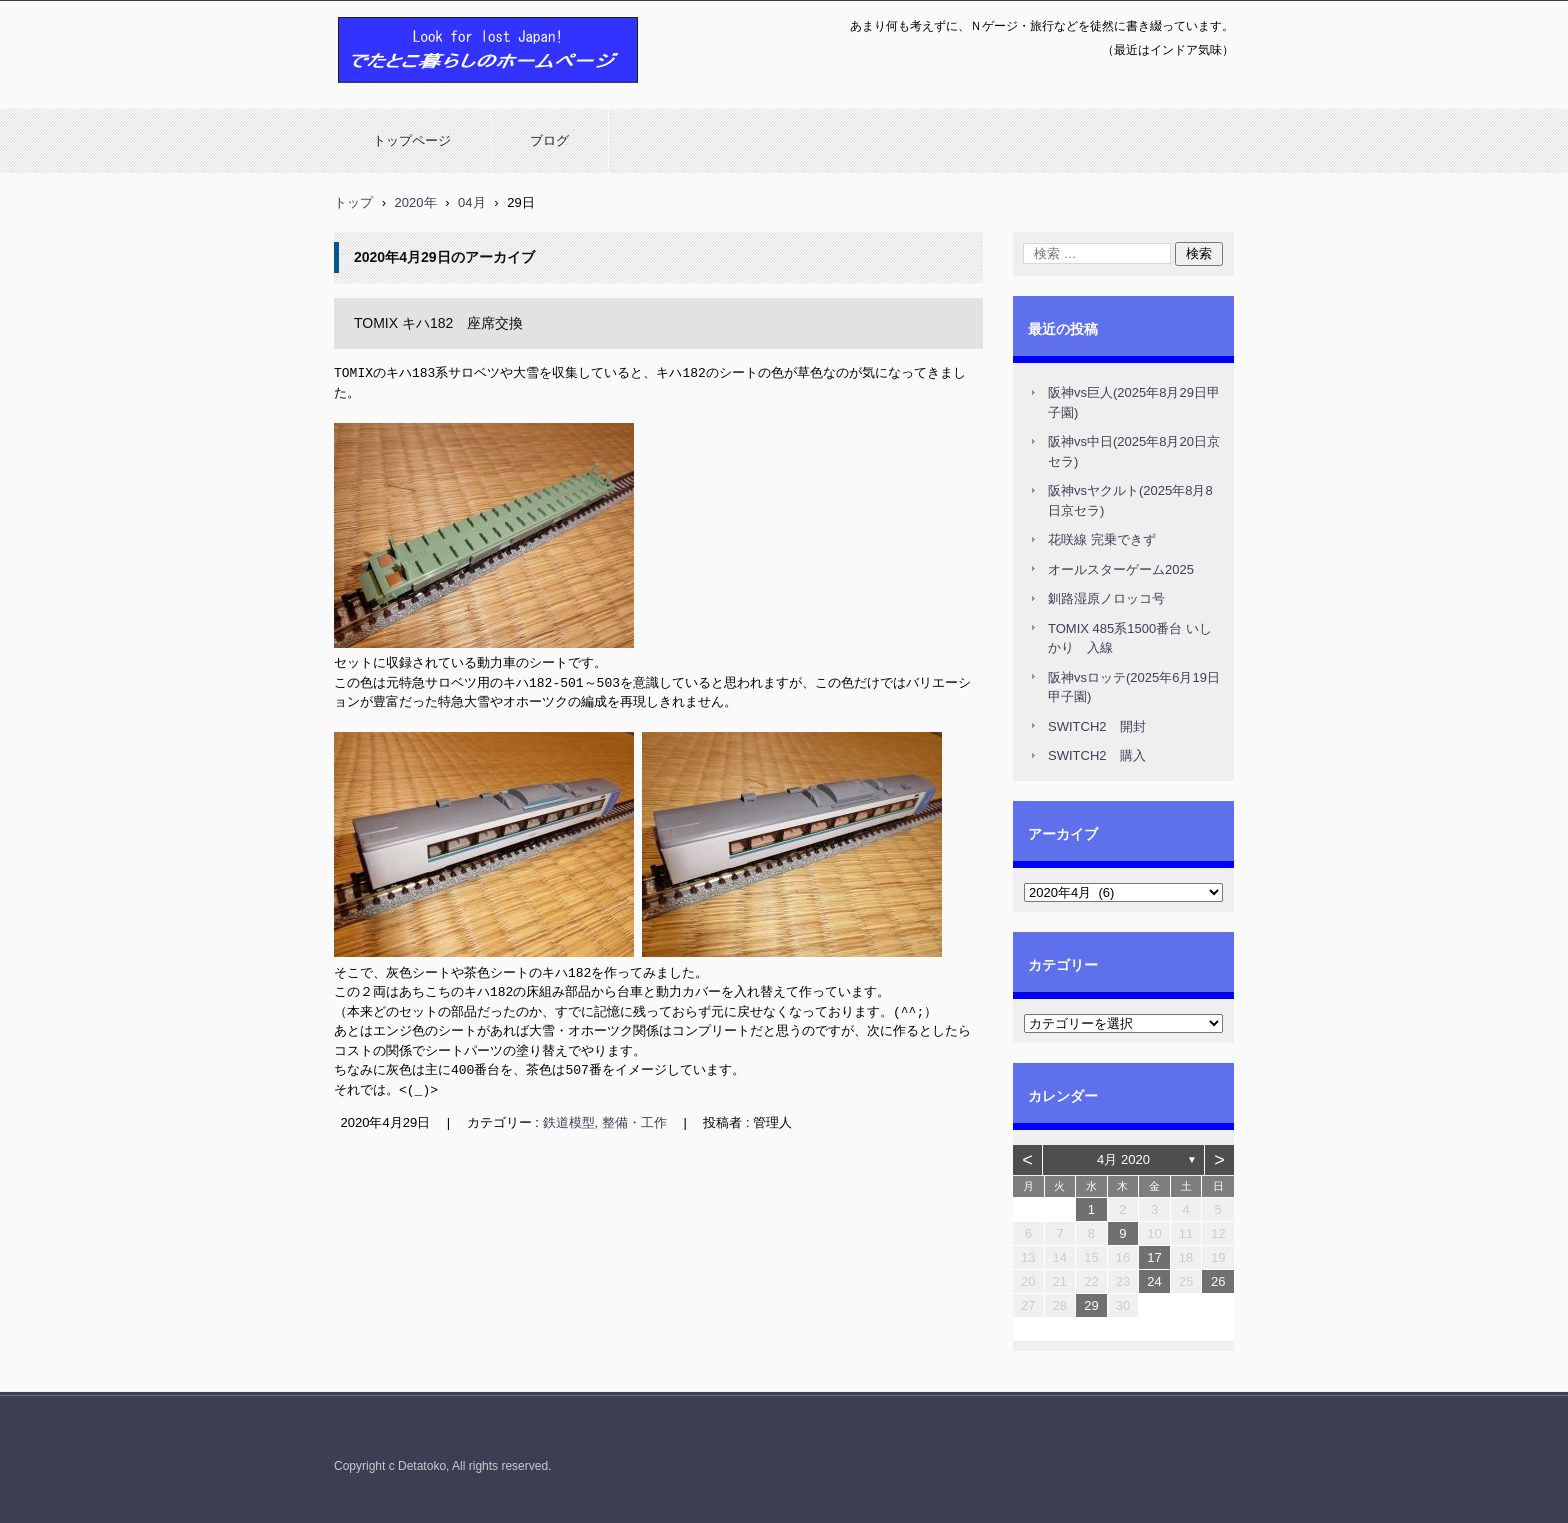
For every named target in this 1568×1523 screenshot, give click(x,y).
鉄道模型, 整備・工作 (605, 1120)
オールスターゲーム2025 (1121, 569)
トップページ (412, 140)
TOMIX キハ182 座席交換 (438, 323)
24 (1154, 1281)
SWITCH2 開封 (1097, 726)
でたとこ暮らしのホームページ (436, 93)
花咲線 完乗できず (1102, 539)
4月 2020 (1123, 1159)
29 (1091, 1305)
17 (1154, 1257)
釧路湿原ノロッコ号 (1106, 598)
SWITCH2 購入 (1097, 755)
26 (1218, 1281)
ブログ (549, 140)
